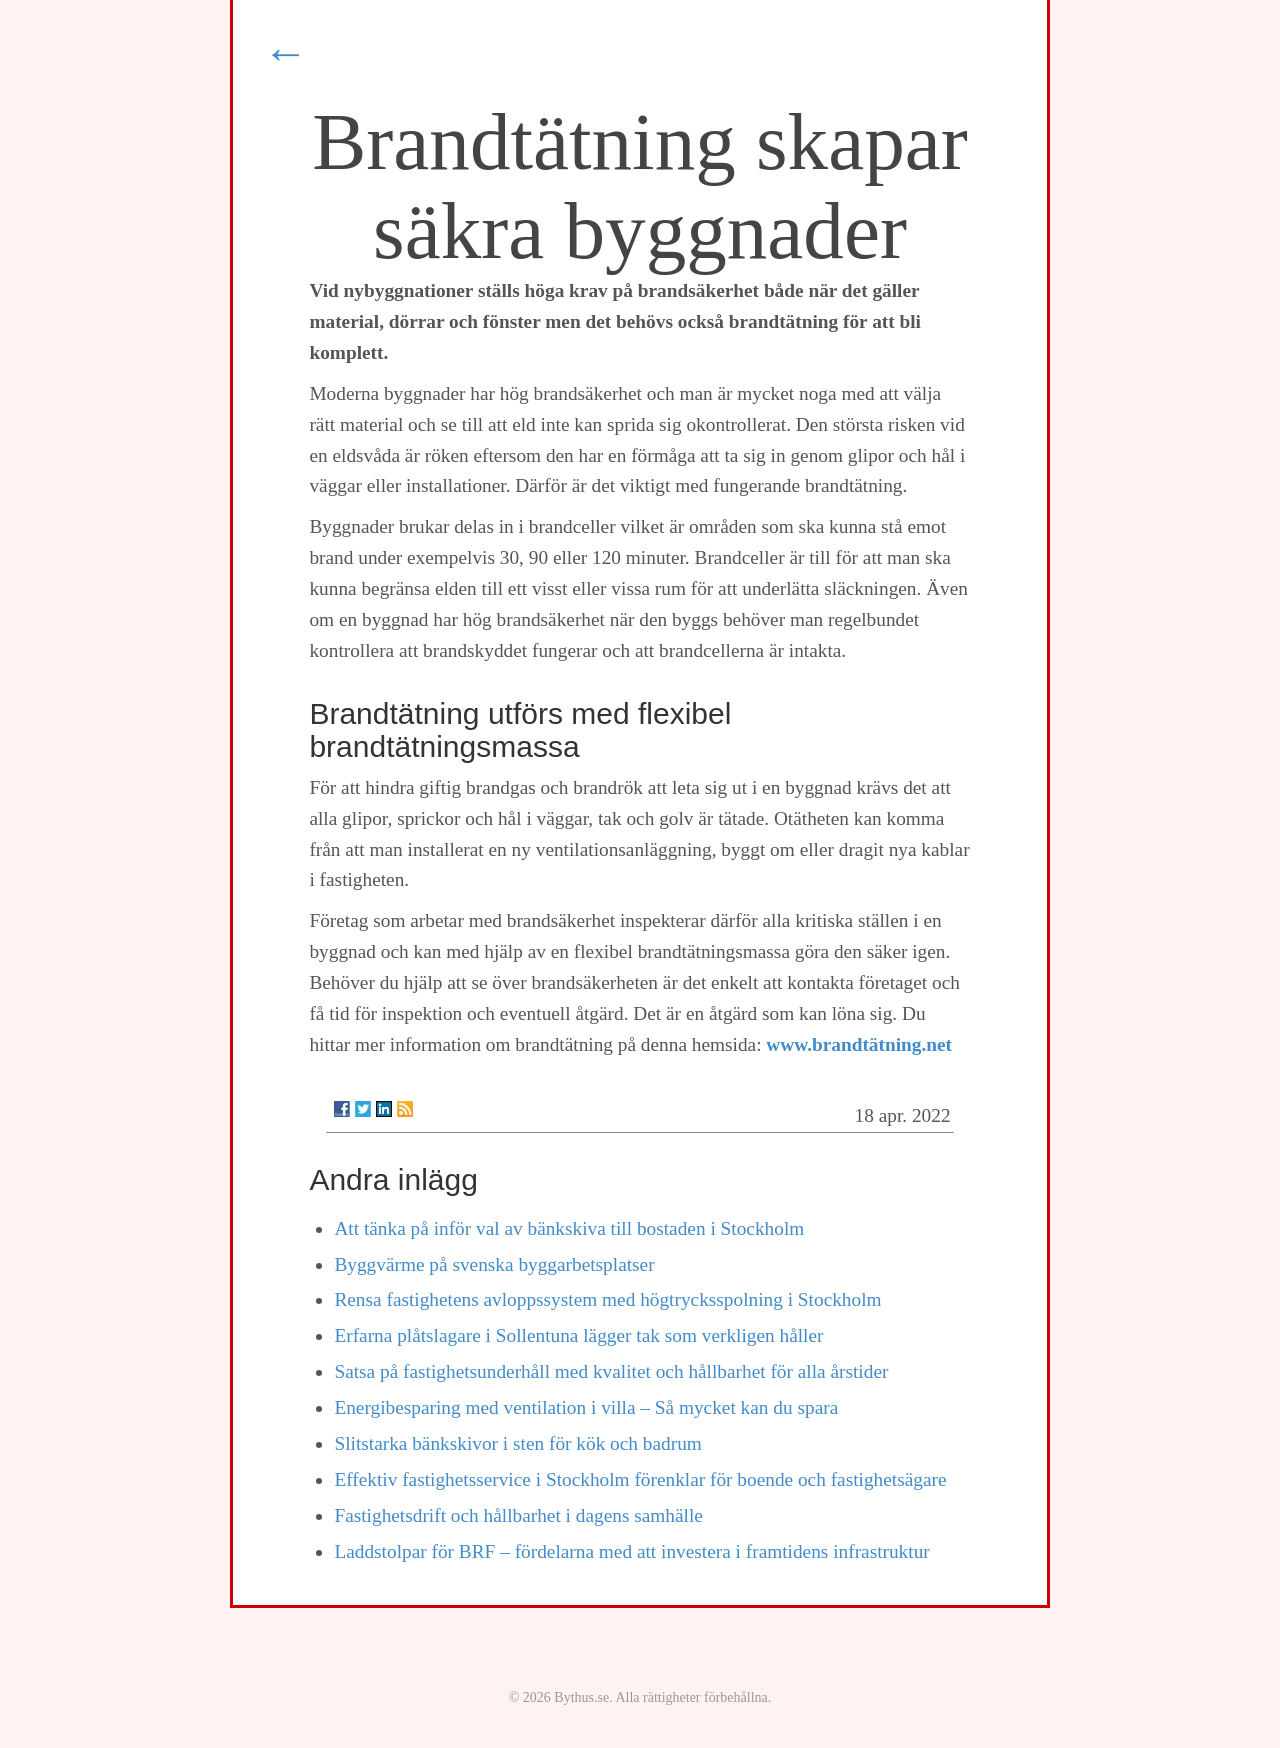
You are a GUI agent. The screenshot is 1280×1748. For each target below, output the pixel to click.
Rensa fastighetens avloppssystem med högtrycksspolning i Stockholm (607, 1299)
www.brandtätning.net (859, 1044)
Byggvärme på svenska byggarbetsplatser (494, 1264)
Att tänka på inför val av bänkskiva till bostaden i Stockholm (569, 1228)
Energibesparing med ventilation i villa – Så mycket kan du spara (586, 1407)
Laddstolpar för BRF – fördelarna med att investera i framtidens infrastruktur (631, 1551)
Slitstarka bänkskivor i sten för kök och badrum (517, 1443)
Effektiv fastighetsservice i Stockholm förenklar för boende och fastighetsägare (640, 1479)
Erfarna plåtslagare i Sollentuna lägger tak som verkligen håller (578, 1335)
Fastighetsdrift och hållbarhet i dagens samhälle (518, 1515)
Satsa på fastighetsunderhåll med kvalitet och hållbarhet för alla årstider (611, 1371)
